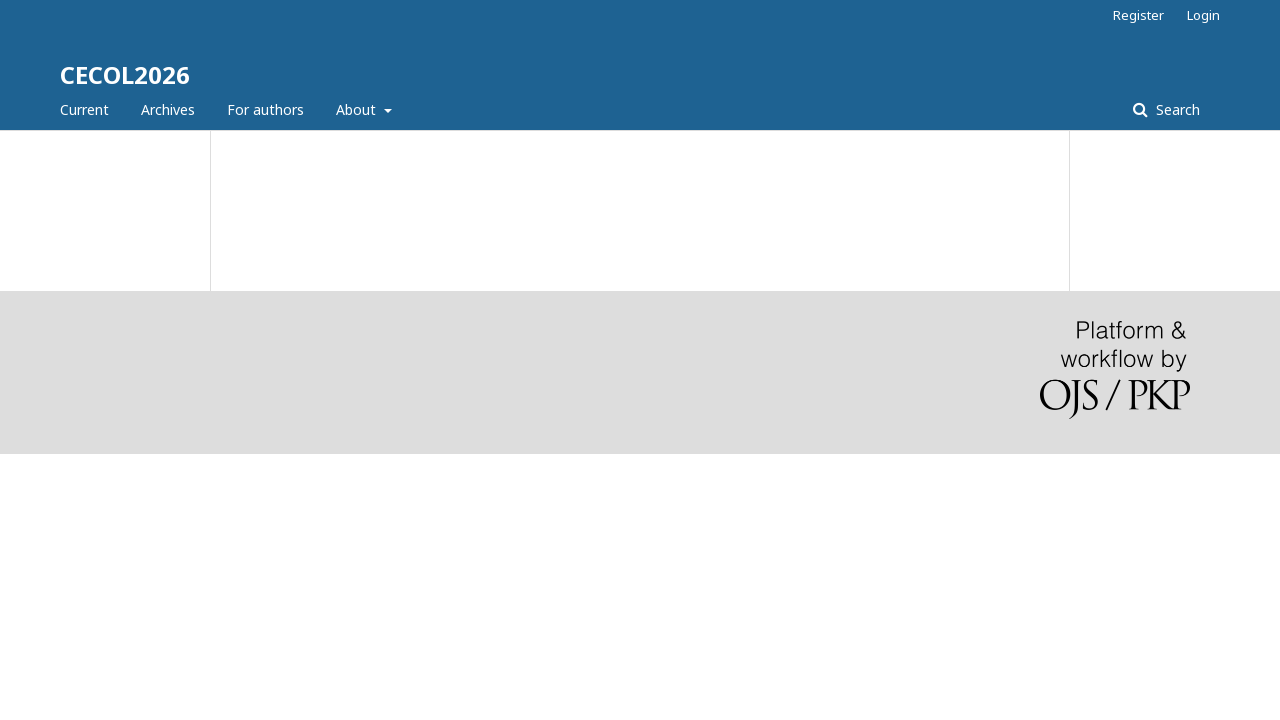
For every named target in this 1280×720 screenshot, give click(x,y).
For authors (265, 109)
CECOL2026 (125, 74)
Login (1203, 15)
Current (84, 109)
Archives (168, 109)
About (358, 109)
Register (1138, 15)
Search (1176, 109)
